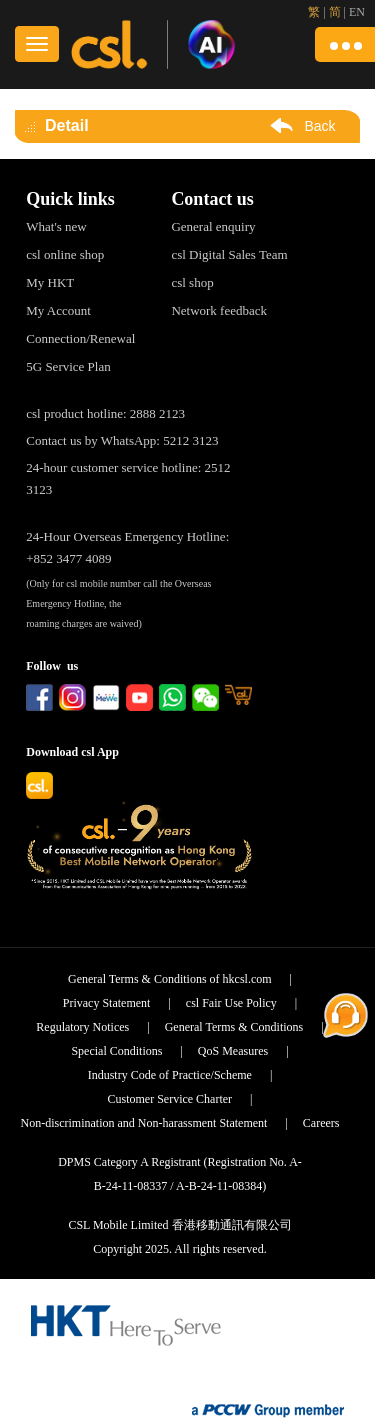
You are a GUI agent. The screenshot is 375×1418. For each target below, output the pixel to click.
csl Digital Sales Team (229, 254)
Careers (321, 1123)
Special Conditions (116, 1051)
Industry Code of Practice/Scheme (170, 1075)
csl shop (192, 282)
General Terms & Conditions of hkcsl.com (170, 979)
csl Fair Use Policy (231, 1003)
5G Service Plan (68, 366)
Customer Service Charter (169, 1099)
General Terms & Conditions (234, 1027)
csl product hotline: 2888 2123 (105, 413)
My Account (58, 310)
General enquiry (213, 226)
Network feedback (219, 310)
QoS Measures (233, 1051)
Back (319, 126)
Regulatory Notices (82, 1027)
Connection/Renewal (80, 338)
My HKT (50, 282)
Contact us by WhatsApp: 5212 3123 (122, 440)
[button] (345, 44)
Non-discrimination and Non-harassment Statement (143, 1123)
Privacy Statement (107, 1003)
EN (357, 12)
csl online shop (65, 254)
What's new (56, 226)
